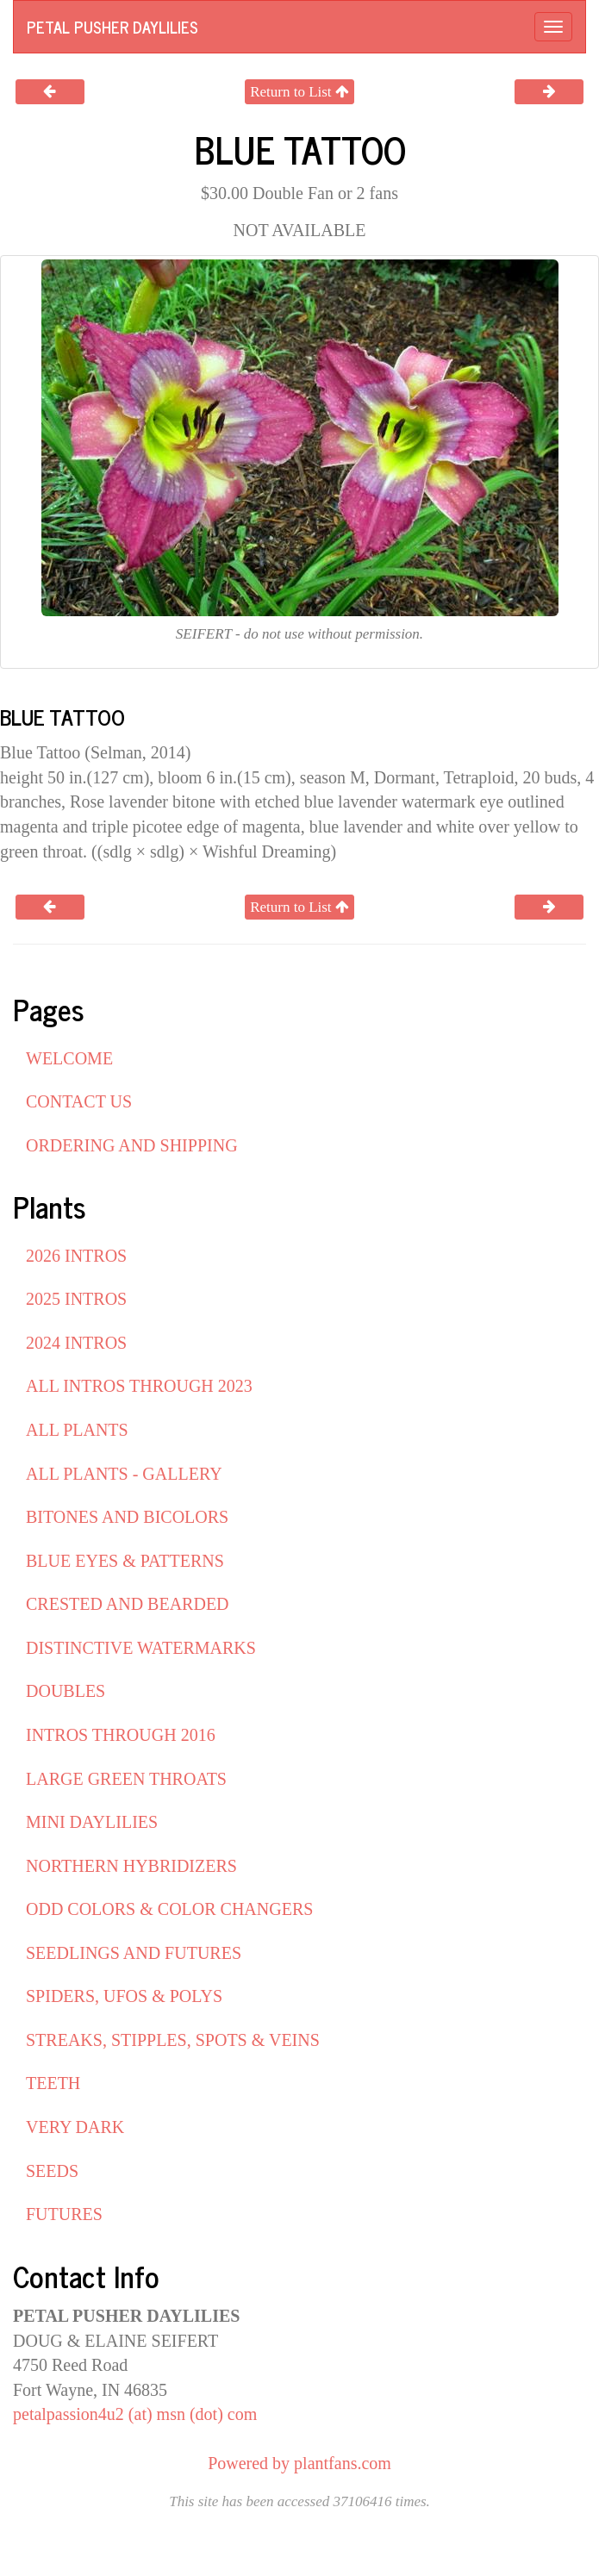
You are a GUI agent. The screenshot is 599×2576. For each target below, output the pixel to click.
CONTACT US (79, 1101)
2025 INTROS (76, 1298)
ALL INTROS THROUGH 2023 (139, 1385)
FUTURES (64, 2214)
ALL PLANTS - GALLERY (124, 1473)
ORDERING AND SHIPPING (132, 1145)
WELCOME (69, 1058)
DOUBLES (65, 1690)
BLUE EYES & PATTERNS (125, 1560)
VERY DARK (75, 2127)
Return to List (299, 92)
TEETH (53, 2083)
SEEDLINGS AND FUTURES (133, 1952)
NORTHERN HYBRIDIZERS (131, 1865)
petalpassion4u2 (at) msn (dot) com (135, 2413)
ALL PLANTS (77, 1429)
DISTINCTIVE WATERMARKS (141, 1647)
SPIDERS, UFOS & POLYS (124, 1996)
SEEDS (52, 2170)
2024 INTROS (76, 1342)
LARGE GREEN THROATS (126, 1778)
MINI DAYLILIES (92, 1821)
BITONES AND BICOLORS (127, 1516)
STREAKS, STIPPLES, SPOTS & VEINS (173, 2039)
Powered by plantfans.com (299, 2463)
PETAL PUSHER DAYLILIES (112, 27)
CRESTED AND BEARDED (127, 1603)
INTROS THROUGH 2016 (120, 1734)
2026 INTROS (76, 1255)
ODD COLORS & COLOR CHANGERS (169, 1908)
